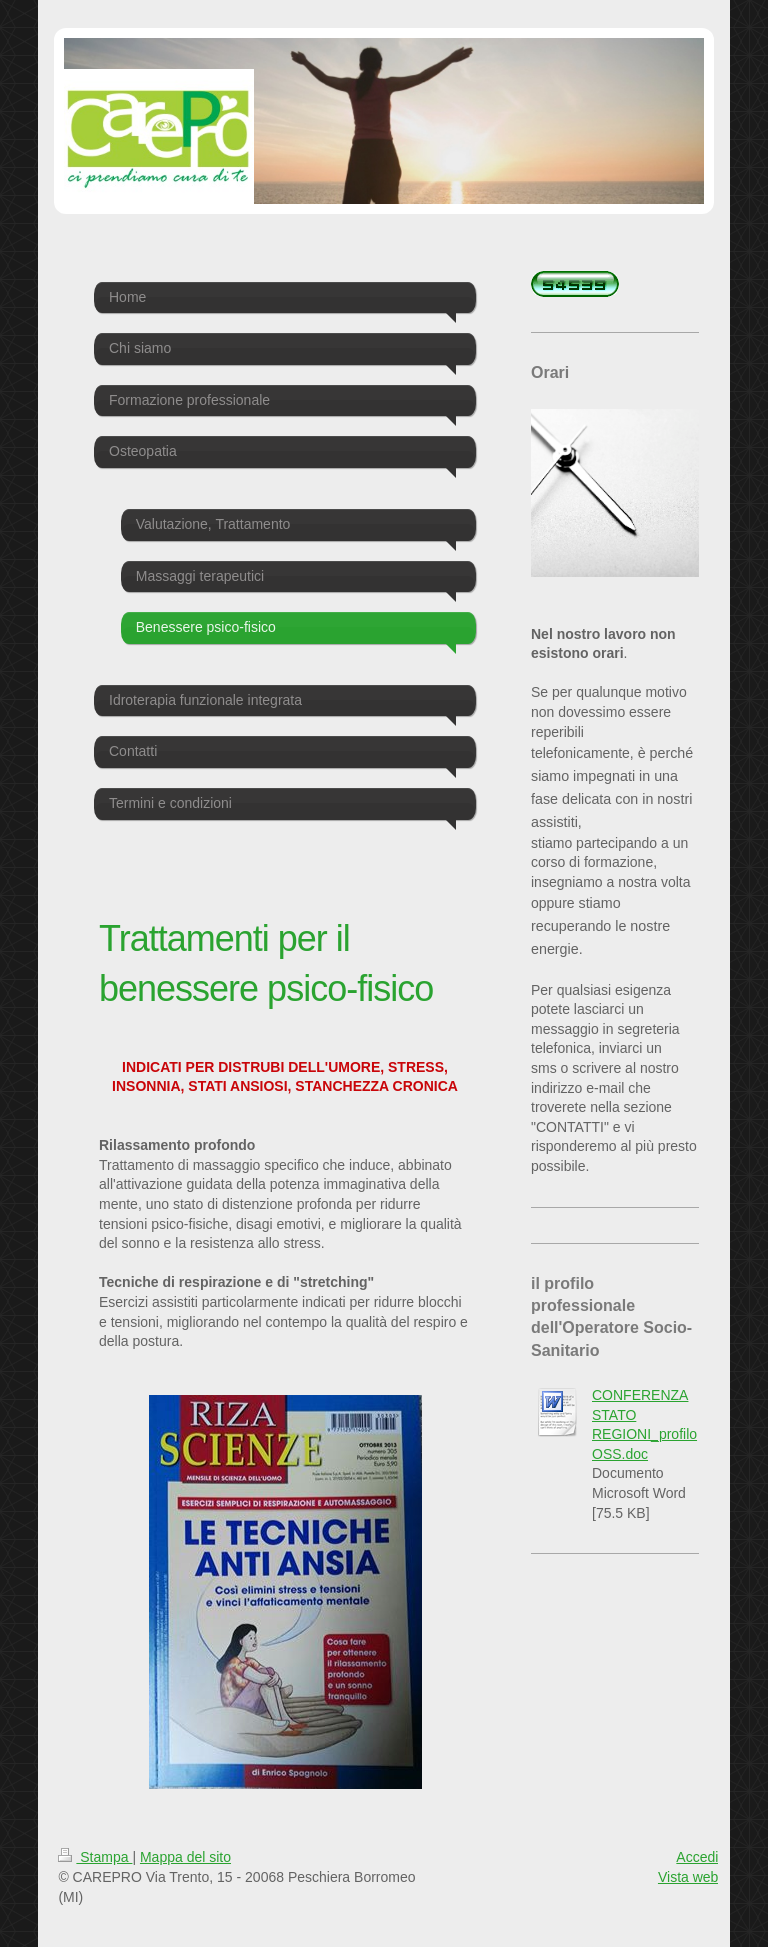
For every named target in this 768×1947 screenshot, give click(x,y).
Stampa (95, 1857)
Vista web (688, 1877)
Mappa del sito (185, 1857)
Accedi (697, 1857)
